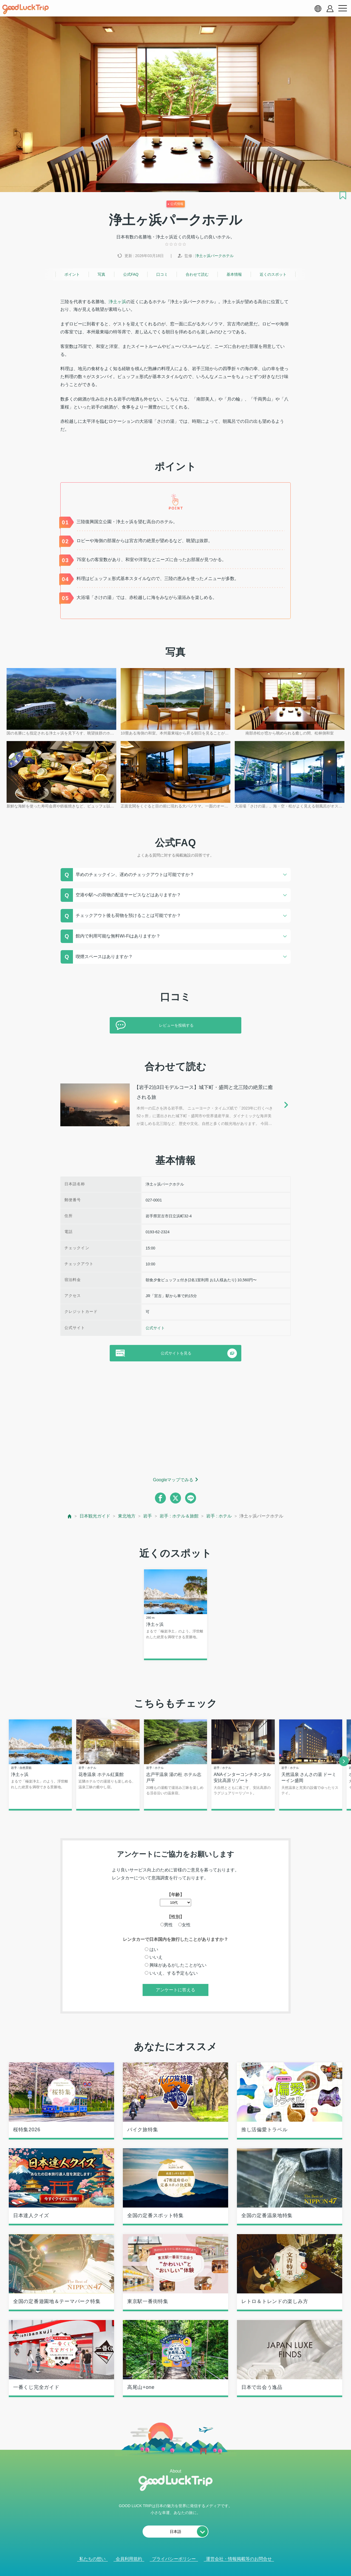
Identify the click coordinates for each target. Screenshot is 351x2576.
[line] (190, 1498)
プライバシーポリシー (174, 2559)
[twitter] (175, 1498)
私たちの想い (92, 2559)
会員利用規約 (129, 2559)
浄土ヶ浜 (117, 301)
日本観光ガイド (95, 1516)
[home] (25, 9)
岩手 (147, 1516)
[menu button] (342, 8)
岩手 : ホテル (219, 1516)
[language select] (318, 8)
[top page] (70, 1516)
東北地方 (126, 1516)
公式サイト (155, 1328)
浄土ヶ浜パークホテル (214, 256)
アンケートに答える (175, 1989)
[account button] (330, 8)
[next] (344, 1761)
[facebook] (160, 1498)
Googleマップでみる (173, 1479)
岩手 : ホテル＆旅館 (179, 1516)
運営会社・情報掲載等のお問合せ (239, 2559)
